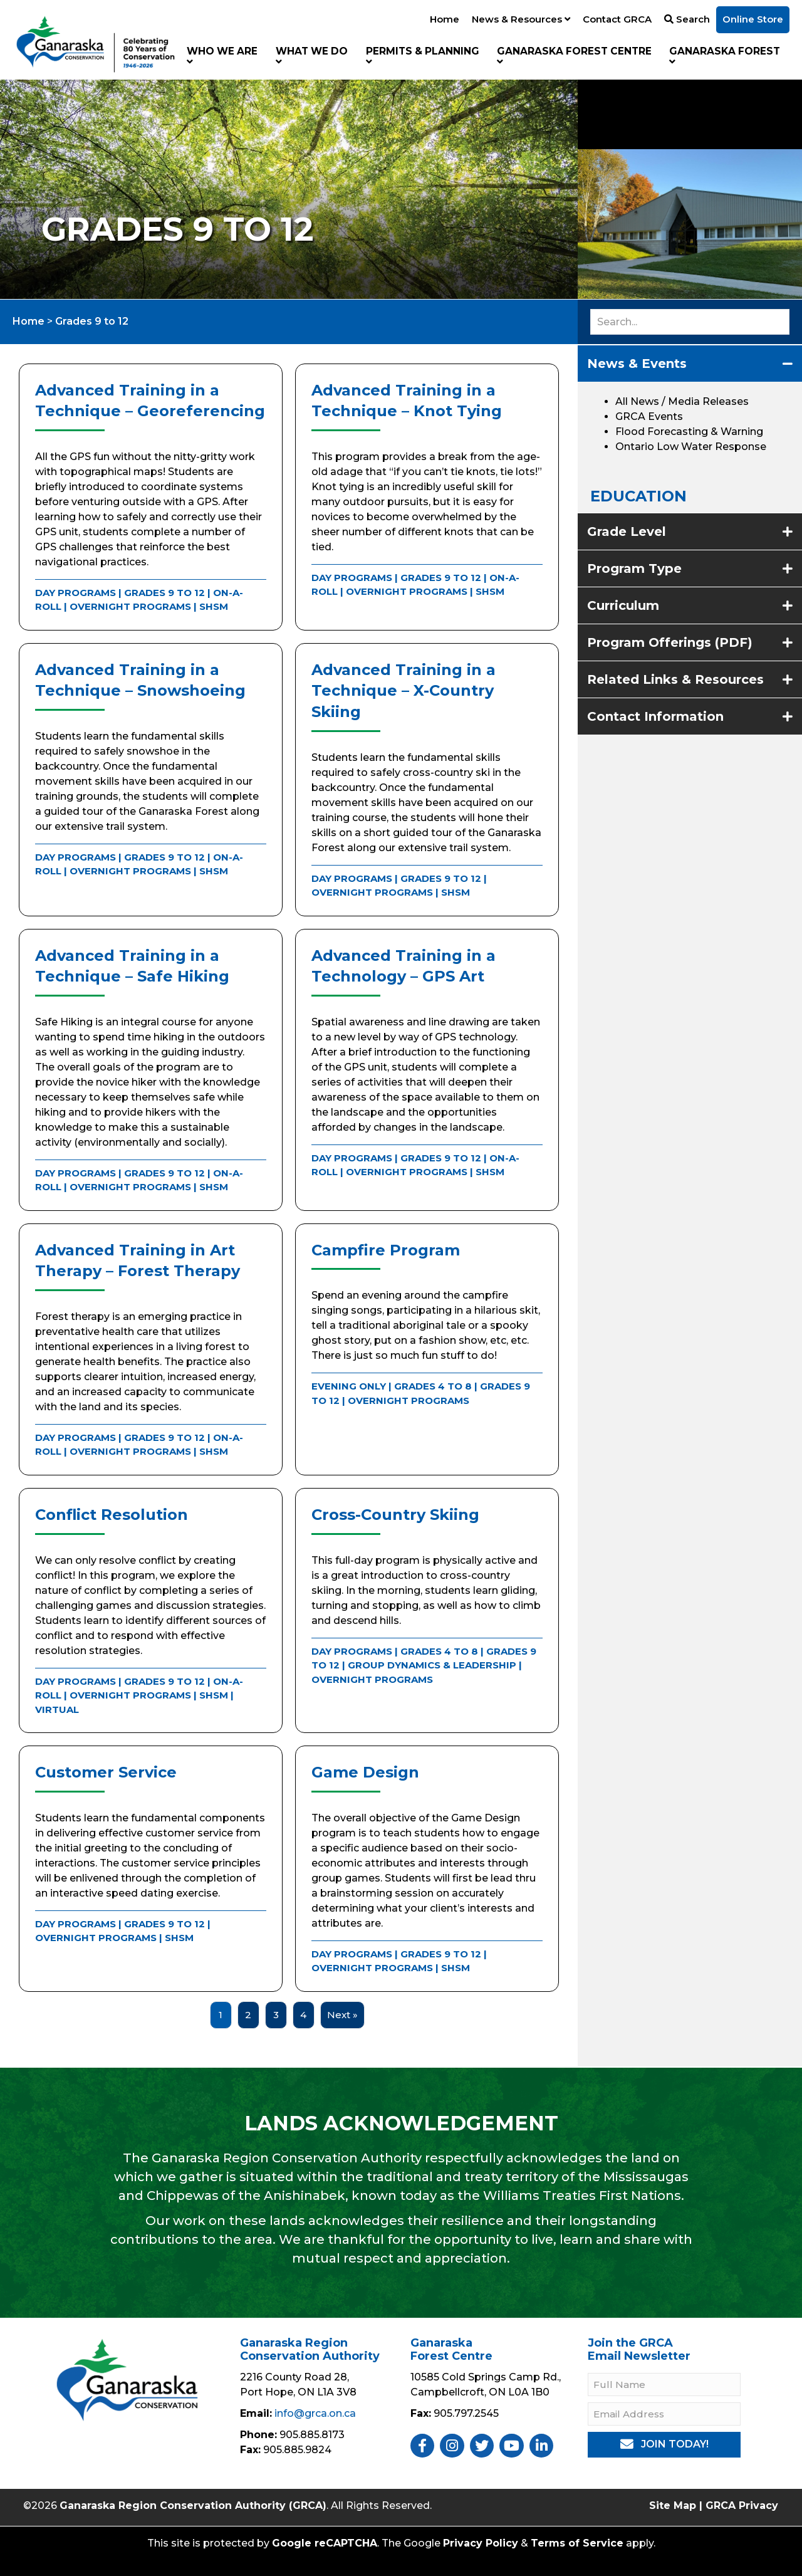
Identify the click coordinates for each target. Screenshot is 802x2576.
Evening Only (348, 1386)
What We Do (312, 56)
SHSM (213, 606)
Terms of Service (577, 2543)
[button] (664, 2445)
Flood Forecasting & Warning (689, 431)
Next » (342, 2015)
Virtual (57, 1709)
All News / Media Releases (682, 401)
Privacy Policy (480, 2543)
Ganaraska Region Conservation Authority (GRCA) (193, 2505)
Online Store (752, 19)
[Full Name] (664, 2384)
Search (687, 19)
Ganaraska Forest (724, 56)
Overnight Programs (130, 606)
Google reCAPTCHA (324, 2543)
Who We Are (222, 56)
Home (444, 19)
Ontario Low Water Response (690, 447)
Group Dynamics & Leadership (432, 1665)
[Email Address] (664, 2414)
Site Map (672, 2505)
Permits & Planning (422, 56)
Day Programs (75, 593)
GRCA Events (649, 416)
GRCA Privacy (742, 2505)
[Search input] (689, 322)
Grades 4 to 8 (433, 1386)
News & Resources (521, 19)
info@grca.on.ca (315, 2413)
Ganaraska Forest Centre (574, 56)
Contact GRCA (617, 19)
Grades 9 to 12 (164, 593)
